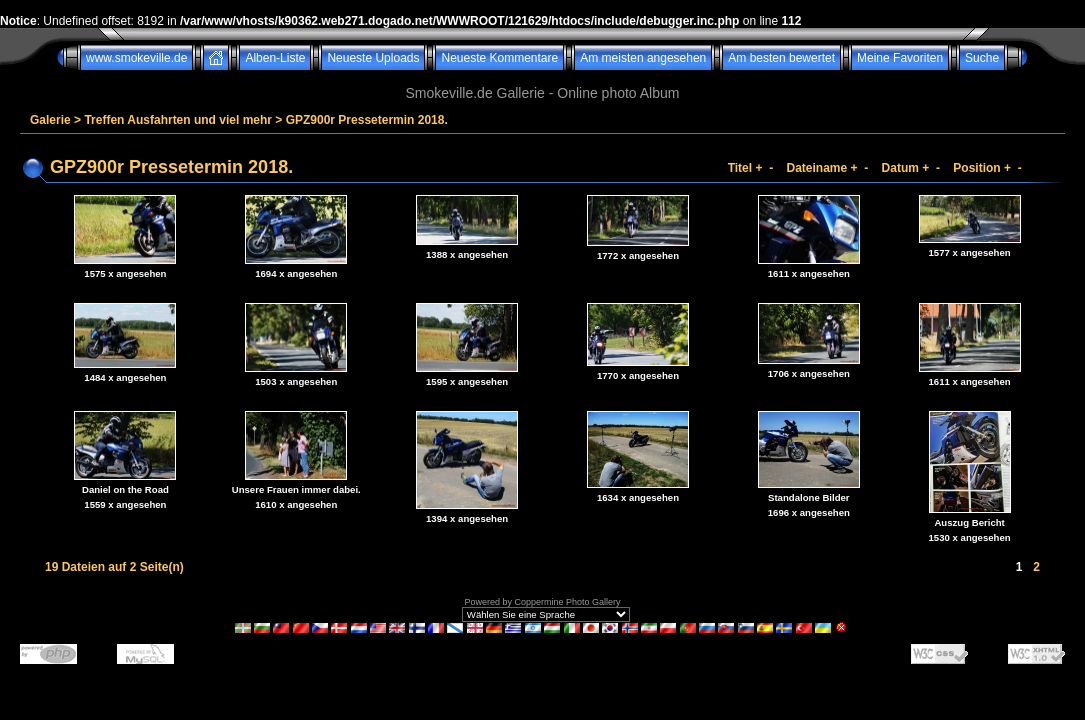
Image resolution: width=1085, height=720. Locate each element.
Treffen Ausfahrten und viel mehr (178, 120)
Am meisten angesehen (643, 58)
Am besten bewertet (781, 58)
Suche (982, 58)
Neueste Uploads (373, 58)
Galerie (50, 120)
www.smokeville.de (136, 58)
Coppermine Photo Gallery (567, 602)
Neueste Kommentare (499, 58)
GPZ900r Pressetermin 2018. (367, 120)
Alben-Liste (275, 58)
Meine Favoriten (900, 58)
